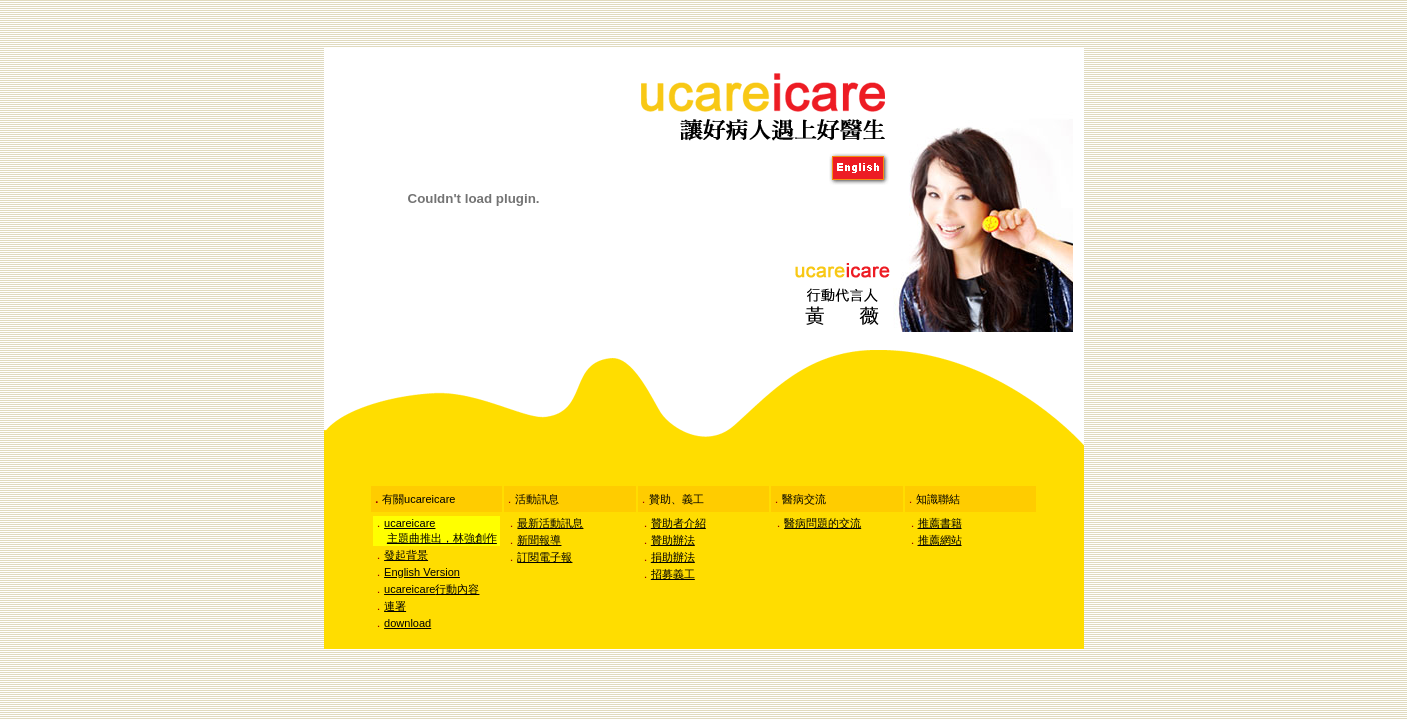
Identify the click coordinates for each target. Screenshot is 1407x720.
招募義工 (673, 574)
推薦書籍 (940, 523)
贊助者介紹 (678, 523)
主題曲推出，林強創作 (442, 538)
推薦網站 (940, 540)
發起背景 (406, 555)
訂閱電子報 (544, 557)
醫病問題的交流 (822, 523)
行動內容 (431, 589)
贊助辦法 (673, 540)
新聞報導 (539, 540)
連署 (395, 606)
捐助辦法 (673, 557)
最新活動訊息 (550, 523)
